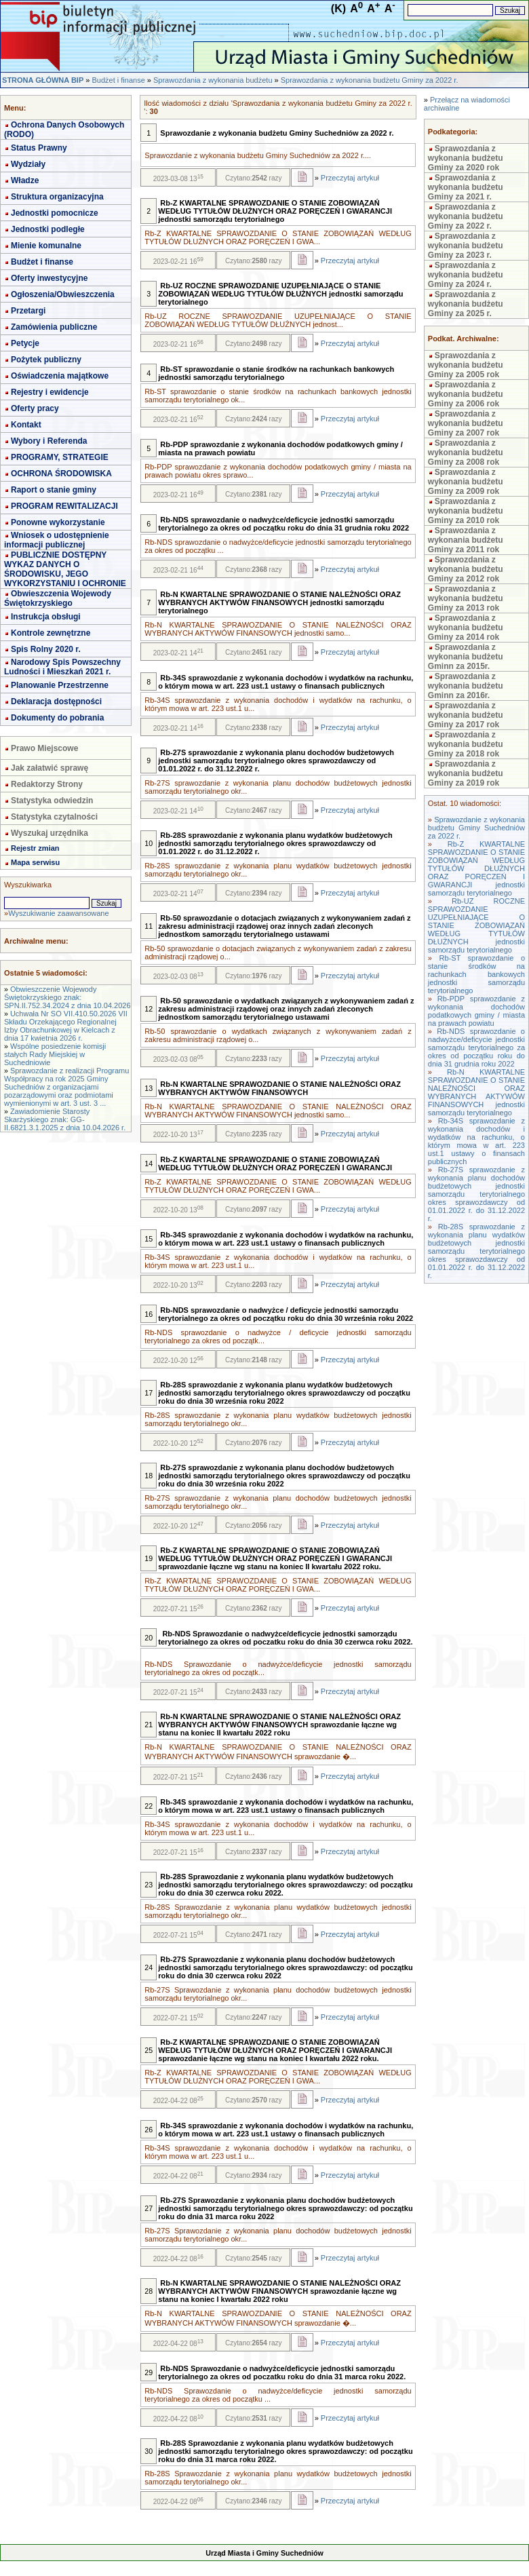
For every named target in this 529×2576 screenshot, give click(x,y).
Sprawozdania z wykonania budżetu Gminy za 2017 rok (465, 715)
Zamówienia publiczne (54, 327)
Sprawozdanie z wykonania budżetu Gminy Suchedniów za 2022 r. (476, 827)
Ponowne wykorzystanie (58, 522)
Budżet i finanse (118, 80)
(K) (338, 8)
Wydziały (28, 164)
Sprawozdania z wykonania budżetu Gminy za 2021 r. (465, 187)
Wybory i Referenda (49, 441)
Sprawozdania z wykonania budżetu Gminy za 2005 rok (465, 365)
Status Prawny (39, 148)
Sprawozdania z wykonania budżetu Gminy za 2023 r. (465, 245)
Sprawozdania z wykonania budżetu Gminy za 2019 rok (465, 773)
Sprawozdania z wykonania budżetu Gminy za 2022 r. (369, 80)
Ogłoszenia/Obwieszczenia (63, 294)
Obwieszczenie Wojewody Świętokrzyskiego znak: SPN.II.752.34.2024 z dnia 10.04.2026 (67, 997)
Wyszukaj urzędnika (49, 833)
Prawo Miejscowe (44, 748)
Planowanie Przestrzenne (60, 685)
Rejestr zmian (35, 848)
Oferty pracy (35, 408)
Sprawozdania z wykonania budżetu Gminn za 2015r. (465, 656)
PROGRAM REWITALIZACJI (64, 506)
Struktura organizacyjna (57, 196)
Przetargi (28, 310)
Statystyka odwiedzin (52, 800)
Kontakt (26, 424)
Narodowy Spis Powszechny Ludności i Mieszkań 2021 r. (62, 666)
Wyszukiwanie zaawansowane (58, 913)
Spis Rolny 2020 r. (46, 649)
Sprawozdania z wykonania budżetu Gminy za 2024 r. (465, 275)
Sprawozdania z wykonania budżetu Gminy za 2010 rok (465, 511)
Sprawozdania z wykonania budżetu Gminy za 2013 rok (465, 598)
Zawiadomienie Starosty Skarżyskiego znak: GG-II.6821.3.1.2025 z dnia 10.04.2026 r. (64, 1119)
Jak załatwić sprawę (49, 768)
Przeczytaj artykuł (350, 178)
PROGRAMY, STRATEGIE (60, 457)
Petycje (25, 343)
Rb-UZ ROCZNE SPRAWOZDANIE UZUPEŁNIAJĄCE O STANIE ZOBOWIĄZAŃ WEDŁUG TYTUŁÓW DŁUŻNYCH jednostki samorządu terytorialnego (476, 925)
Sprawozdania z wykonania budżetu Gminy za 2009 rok (465, 481)
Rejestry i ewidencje (50, 392)
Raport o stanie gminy (53, 490)
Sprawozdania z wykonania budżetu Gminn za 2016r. (465, 686)
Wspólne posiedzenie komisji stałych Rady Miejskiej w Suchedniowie (55, 1054)
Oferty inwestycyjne (49, 278)
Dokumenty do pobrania (57, 718)
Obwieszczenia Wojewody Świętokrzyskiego (57, 598)
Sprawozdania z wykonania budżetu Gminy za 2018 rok (465, 744)
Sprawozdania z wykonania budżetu (213, 80)
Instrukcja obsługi (46, 616)
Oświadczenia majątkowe (60, 376)
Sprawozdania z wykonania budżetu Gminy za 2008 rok (465, 452)
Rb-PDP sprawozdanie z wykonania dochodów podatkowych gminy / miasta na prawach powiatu (476, 1011)
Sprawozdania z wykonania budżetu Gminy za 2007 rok (465, 423)
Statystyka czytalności (54, 817)
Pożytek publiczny (46, 359)
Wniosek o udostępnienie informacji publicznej (56, 540)
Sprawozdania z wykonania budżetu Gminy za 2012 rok (465, 569)
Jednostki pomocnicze (54, 213)
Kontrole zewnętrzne (50, 633)
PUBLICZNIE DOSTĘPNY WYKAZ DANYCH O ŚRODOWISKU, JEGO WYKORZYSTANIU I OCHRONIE (65, 569)
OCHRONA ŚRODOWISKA (61, 473)
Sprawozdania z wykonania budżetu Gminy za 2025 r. (465, 304)
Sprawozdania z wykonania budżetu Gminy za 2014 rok (465, 627)
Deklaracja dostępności (56, 701)
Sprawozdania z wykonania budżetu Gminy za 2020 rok (465, 158)
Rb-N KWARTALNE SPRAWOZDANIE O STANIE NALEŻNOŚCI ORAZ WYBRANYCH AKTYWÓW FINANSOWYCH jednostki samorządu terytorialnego (476, 1092)
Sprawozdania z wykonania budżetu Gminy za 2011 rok (465, 540)
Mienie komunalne (46, 245)
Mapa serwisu (35, 862)
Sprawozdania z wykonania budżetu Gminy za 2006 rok (465, 394)
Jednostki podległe (48, 229)
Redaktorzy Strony (47, 784)
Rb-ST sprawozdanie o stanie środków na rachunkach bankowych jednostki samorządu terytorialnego (476, 974)
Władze (25, 180)
